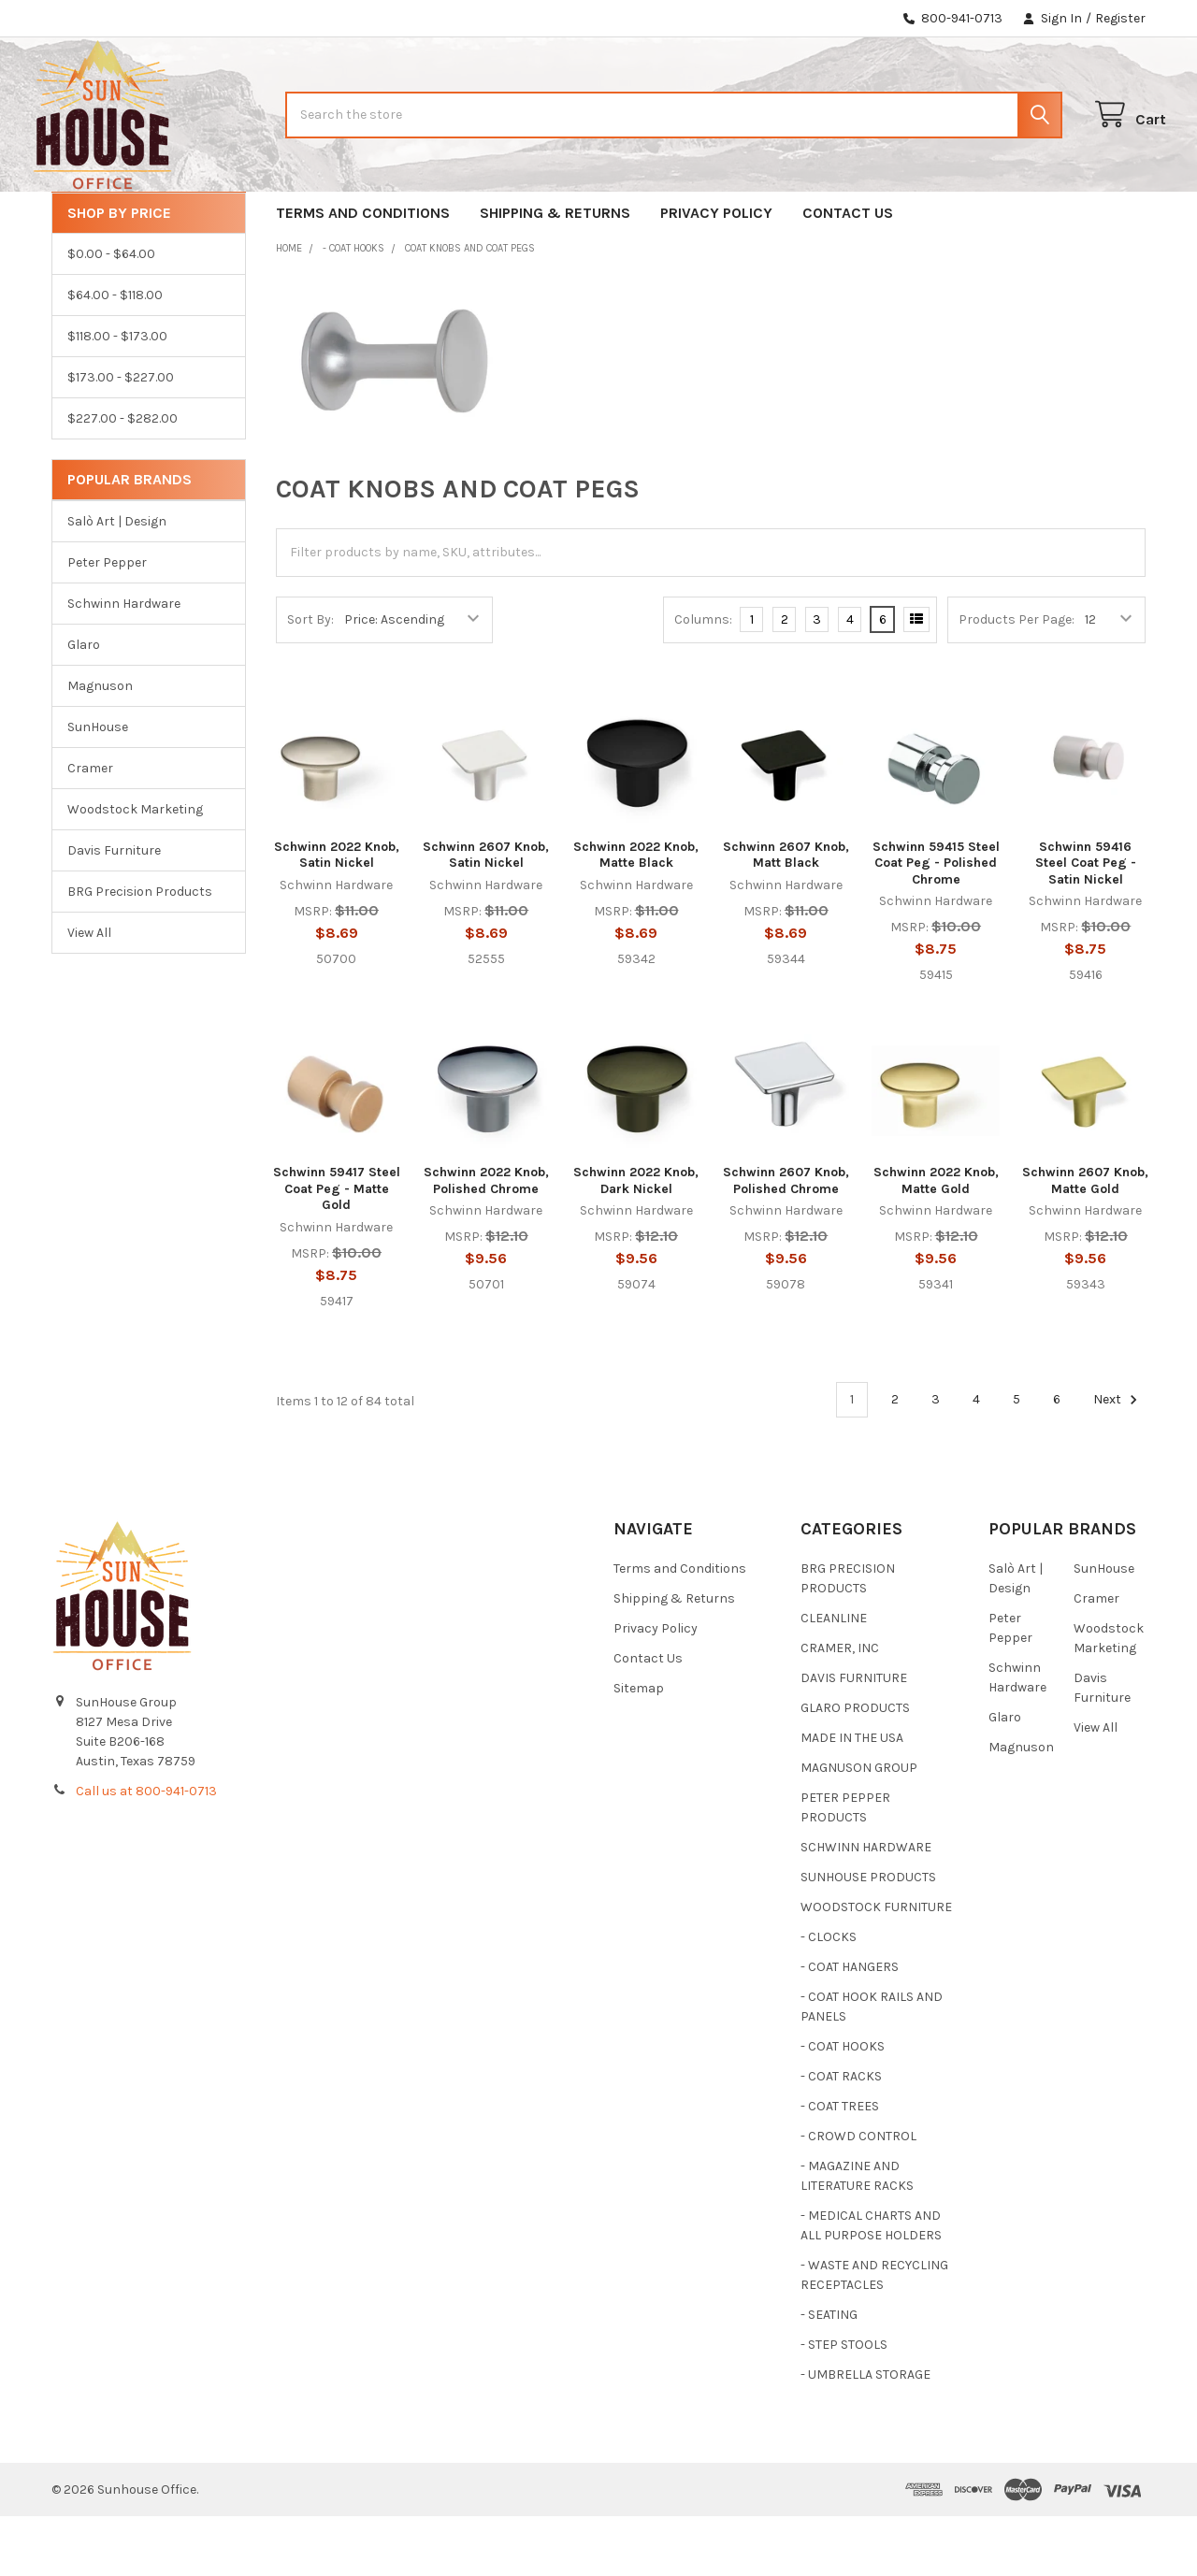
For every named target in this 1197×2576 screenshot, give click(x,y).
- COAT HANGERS (849, 2027)
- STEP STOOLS (843, 2404)
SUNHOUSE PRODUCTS (868, 1937)
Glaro (83, 704)
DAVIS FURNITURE (853, 1738)
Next (1118, 1459)
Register (1120, 18)
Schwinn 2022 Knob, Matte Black (636, 915)
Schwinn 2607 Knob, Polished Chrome (786, 1240)
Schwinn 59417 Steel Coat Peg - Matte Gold (336, 1248)
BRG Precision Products (139, 951)
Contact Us (847, 272)
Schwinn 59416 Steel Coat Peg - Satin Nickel (1085, 923)
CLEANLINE (833, 1678)
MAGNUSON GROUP (858, 1827)
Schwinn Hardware (123, 663)
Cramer (90, 828)
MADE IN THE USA (851, 1798)
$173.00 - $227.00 (120, 437)
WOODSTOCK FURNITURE (876, 1967)
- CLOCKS (828, 1997)
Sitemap (638, 1748)
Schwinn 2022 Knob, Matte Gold (936, 1240)
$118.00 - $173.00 (117, 396)
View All (89, 992)
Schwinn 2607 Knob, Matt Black (786, 915)
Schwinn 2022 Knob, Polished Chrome (486, 1240)
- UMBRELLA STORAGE (865, 2434)
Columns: (703, 679)
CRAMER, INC (839, 1708)
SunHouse (97, 787)
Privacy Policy (716, 272)
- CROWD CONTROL (858, 2196)
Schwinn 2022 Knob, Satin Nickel (336, 915)
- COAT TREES (839, 2166)
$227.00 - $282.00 (122, 478)
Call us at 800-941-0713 (146, 1851)
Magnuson (100, 746)
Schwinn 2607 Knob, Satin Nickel (486, 915)
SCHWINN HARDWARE (865, 1907)
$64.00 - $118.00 (115, 355)
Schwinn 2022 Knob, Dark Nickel (636, 1240)
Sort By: (310, 679)
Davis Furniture (114, 910)
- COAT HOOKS (842, 2106)
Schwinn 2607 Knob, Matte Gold (1085, 1240)
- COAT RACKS (841, 2136)
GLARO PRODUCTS (855, 1768)
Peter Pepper (107, 622)
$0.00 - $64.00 (111, 314)
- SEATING (829, 2374)
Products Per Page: (1016, 679)
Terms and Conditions (363, 272)
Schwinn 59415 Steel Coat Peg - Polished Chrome (936, 923)
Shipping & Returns (555, 272)
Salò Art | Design (116, 581)
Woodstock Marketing (135, 869)
